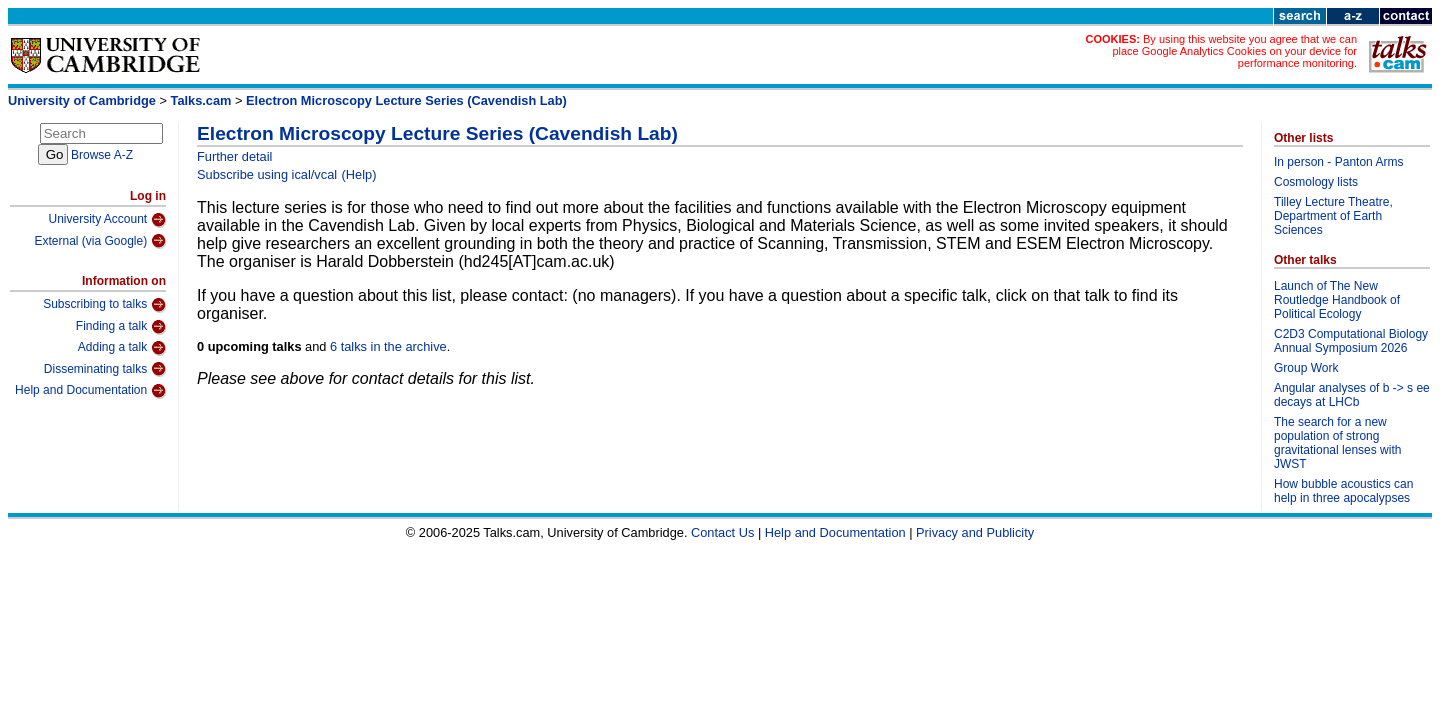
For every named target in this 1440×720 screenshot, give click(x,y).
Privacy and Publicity (975, 532)
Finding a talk (121, 327)
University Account (107, 220)
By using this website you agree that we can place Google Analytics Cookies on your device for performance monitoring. (1234, 51)
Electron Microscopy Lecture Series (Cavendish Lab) (406, 100)
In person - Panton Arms (1338, 162)
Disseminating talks (105, 369)
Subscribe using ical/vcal (267, 174)
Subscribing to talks (104, 305)
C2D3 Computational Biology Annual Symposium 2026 (1351, 341)
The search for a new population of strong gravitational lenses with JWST (1337, 443)
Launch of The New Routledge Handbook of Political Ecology (1337, 300)
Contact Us (722, 532)
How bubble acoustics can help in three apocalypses (1343, 491)
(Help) (359, 174)
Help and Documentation (90, 391)
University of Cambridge (82, 100)
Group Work (1306, 368)
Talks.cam (201, 100)
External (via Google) (100, 241)
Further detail (234, 156)
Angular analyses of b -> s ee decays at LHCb (1352, 395)
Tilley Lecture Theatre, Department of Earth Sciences (1333, 216)
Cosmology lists (1316, 182)
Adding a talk (122, 348)
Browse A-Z (102, 155)
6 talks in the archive (388, 346)
